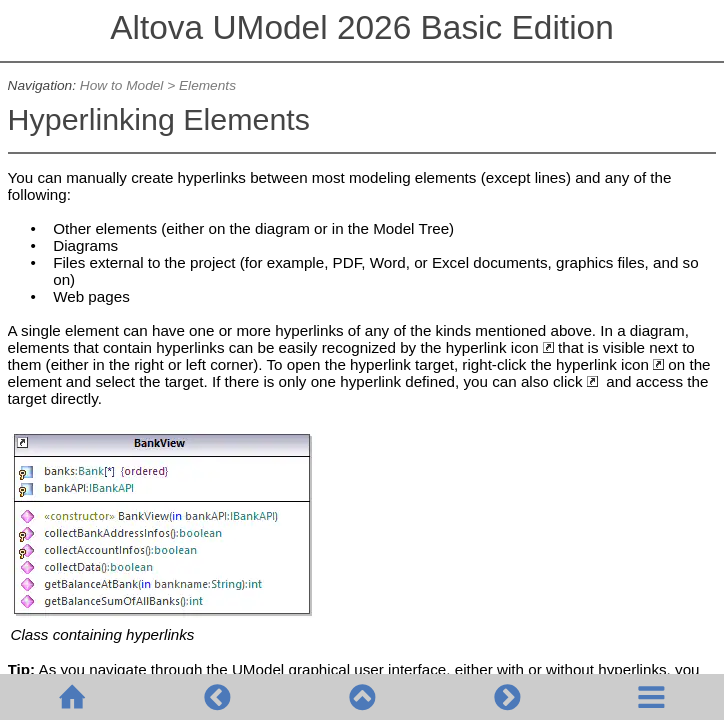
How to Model (122, 85)
